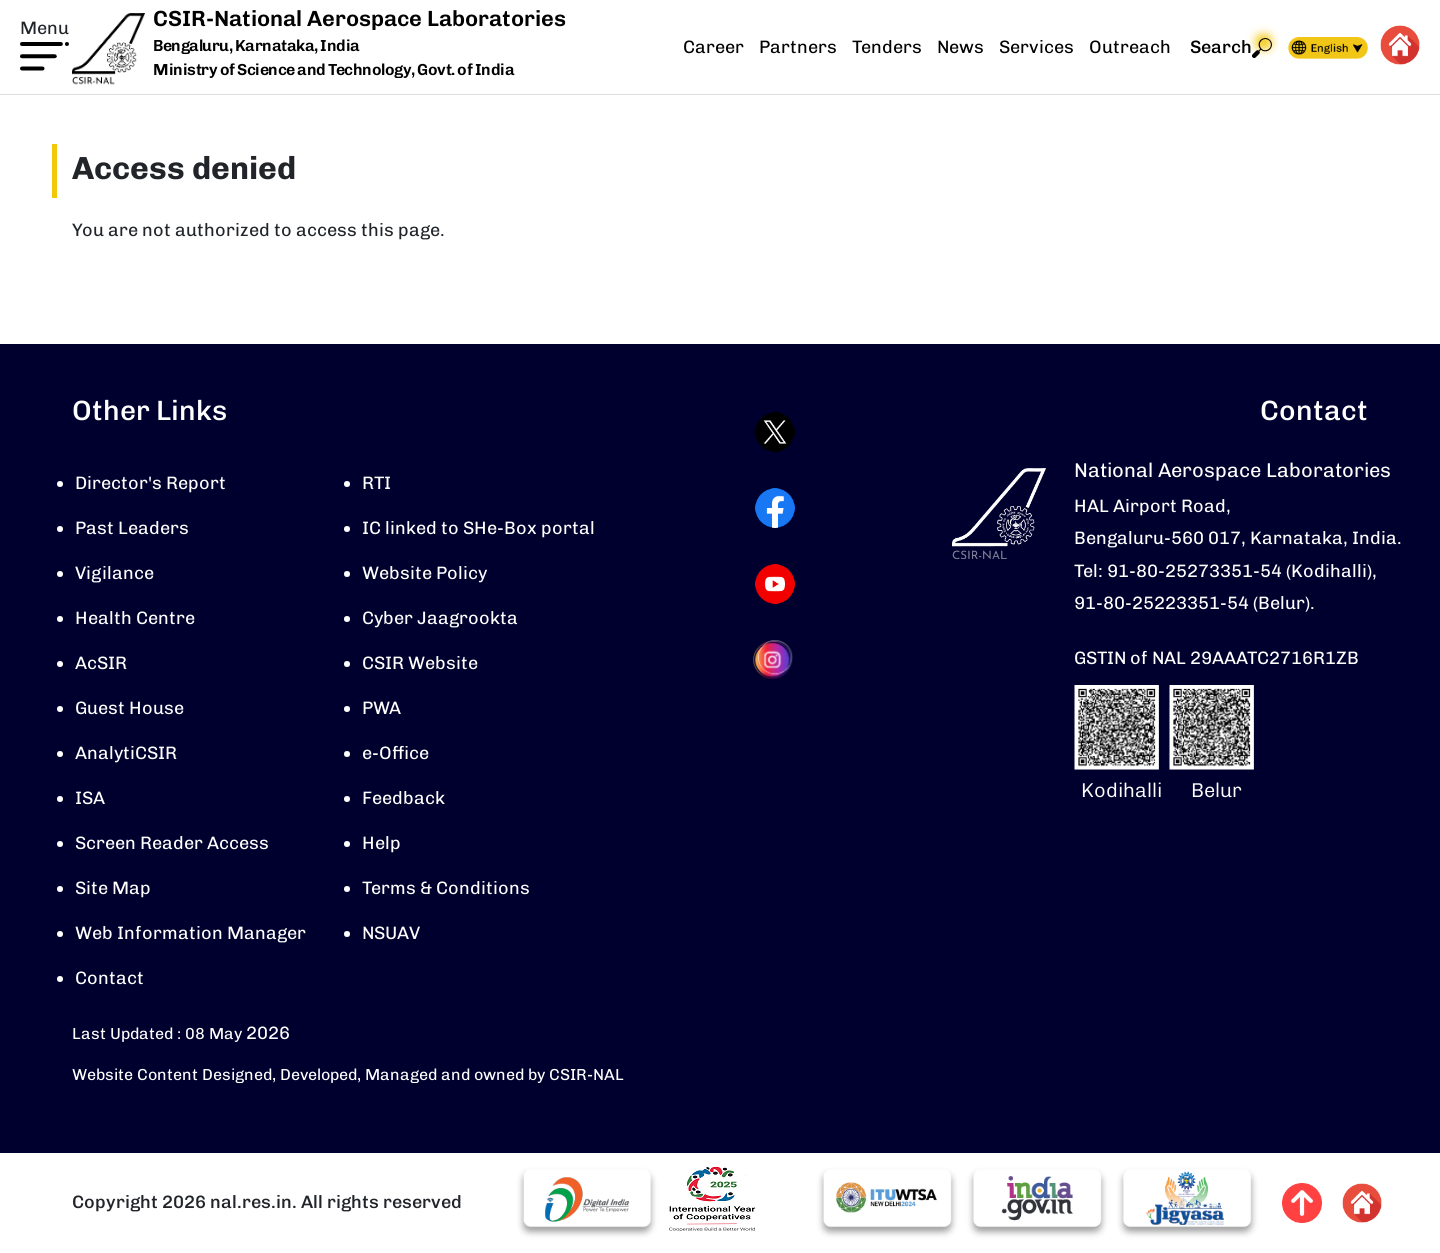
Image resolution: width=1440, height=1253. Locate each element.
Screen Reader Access (172, 843)
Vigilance (114, 573)
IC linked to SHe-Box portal (478, 528)
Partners (798, 47)
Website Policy (424, 573)
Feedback (403, 798)
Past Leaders (132, 528)
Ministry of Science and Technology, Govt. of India (333, 69)
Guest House (129, 708)
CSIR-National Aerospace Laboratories (359, 18)
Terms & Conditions (446, 888)
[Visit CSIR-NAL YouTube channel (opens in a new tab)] (775, 584)
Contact (109, 978)
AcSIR (101, 663)
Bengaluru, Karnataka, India (256, 46)
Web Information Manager (190, 933)
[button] (44, 43)
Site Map (113, 888)
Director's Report (150, 483)
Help (381, 843)
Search (1231, 47)
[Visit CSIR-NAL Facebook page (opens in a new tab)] (775, 508)
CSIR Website (420, 663)
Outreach (1130, 47)
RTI (376, 483)
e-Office (395, 753)
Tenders (887, 47)
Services (1036, 47)
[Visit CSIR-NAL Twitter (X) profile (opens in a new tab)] (775, 432)
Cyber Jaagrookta (440, 618)
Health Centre (135, 618)
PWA (381, 708)
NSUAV (391, 933)
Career (713, 47)
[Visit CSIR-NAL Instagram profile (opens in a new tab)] (775, 659)
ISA (90, 798)
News (960, 47)
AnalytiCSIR (126, 753)
